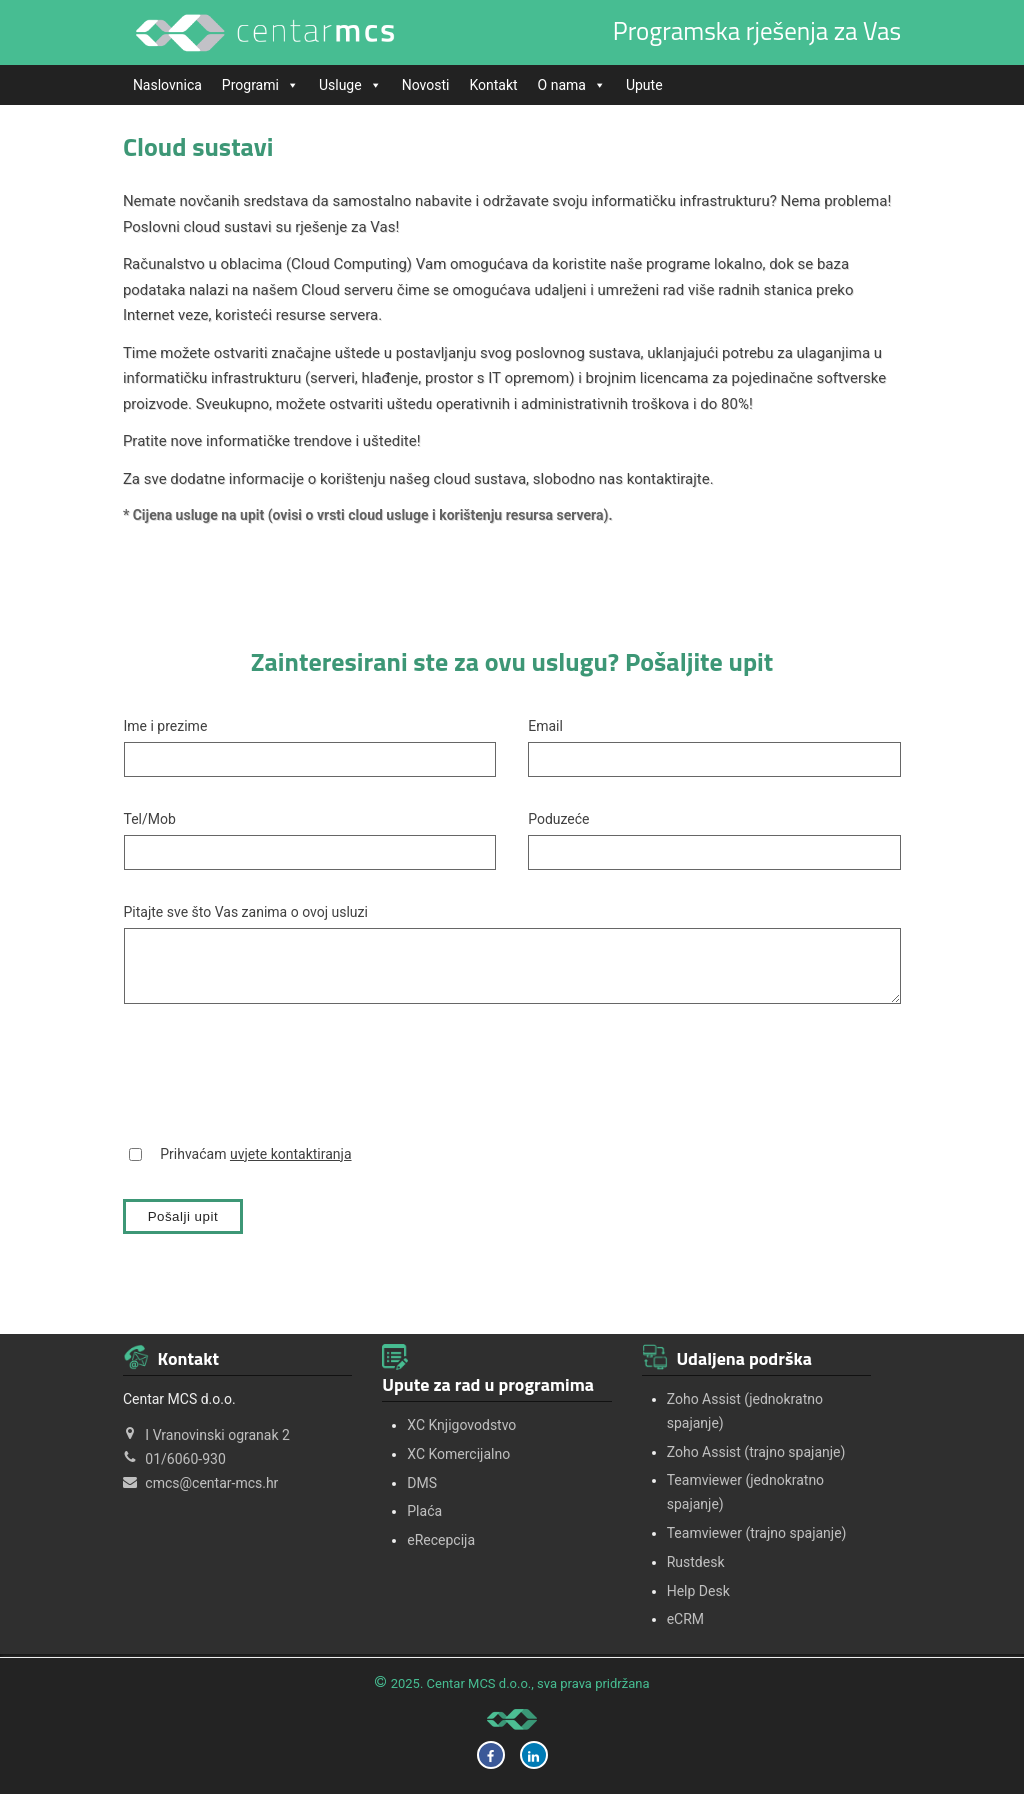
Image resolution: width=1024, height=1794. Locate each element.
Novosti (426, 85)
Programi (260, 85)
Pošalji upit (183, 1216)
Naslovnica (167, 85)
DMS (422, 1483)
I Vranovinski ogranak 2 (217, 1435)
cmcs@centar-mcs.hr (211, 1483)
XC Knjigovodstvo (461, 1425)
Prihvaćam (255, 1154)
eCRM (685, 1619)
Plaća (424, 1511)
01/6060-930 (185, 1459)
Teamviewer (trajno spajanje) (757, 1533)
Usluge (350, 85)
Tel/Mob (150, 819)
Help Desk (698, 1591)
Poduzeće (558, 819)
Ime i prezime (166, 726)
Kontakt (493, 85)
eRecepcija (441, 1540)
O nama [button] (572, 85)
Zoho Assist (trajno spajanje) (756, 1452)
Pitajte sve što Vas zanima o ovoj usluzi (246, 912)
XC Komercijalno (458, 1454)
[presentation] (276, 1073)
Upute (644, 85)
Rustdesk (696, 1562)
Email (545, 726)
